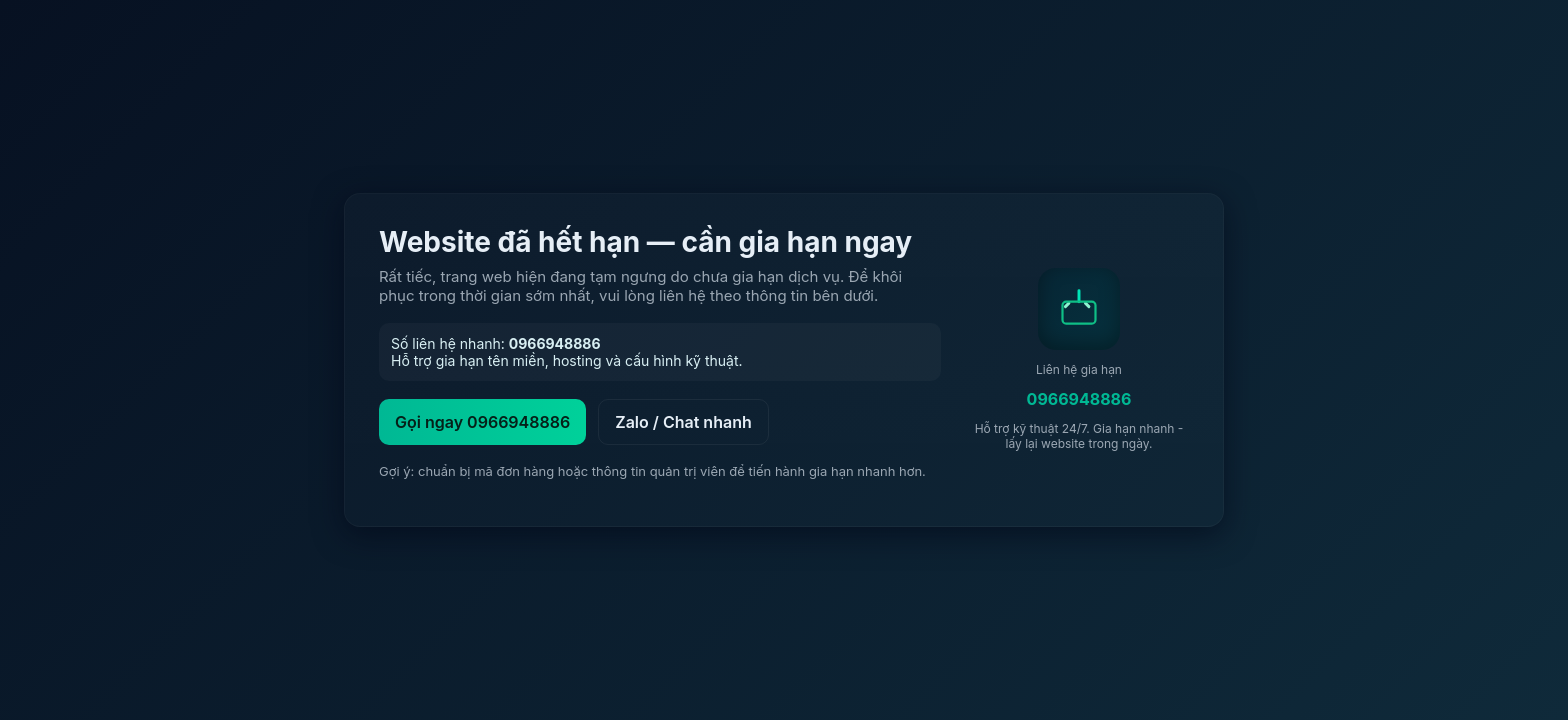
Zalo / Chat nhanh (683, 422)
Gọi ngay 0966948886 (482, 422)
